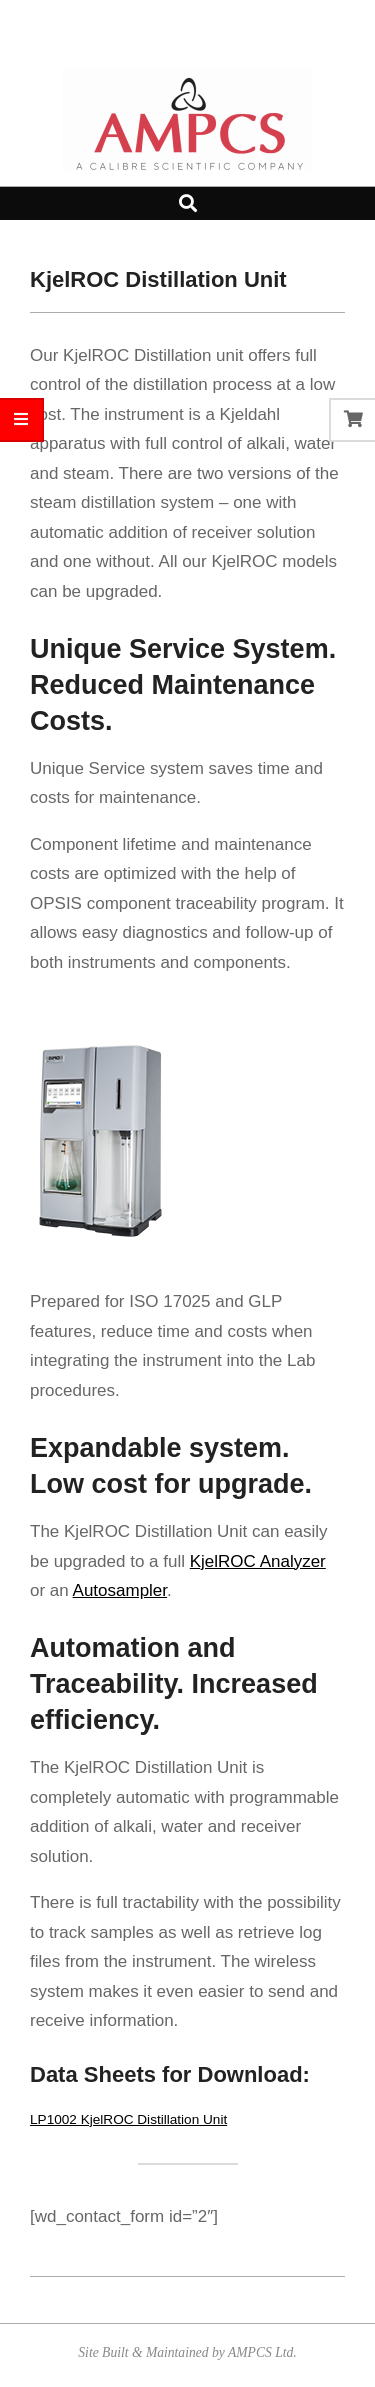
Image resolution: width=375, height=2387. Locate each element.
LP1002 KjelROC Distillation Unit (128, 2119)
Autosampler (120, 1590)
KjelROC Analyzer (258, 1561)
